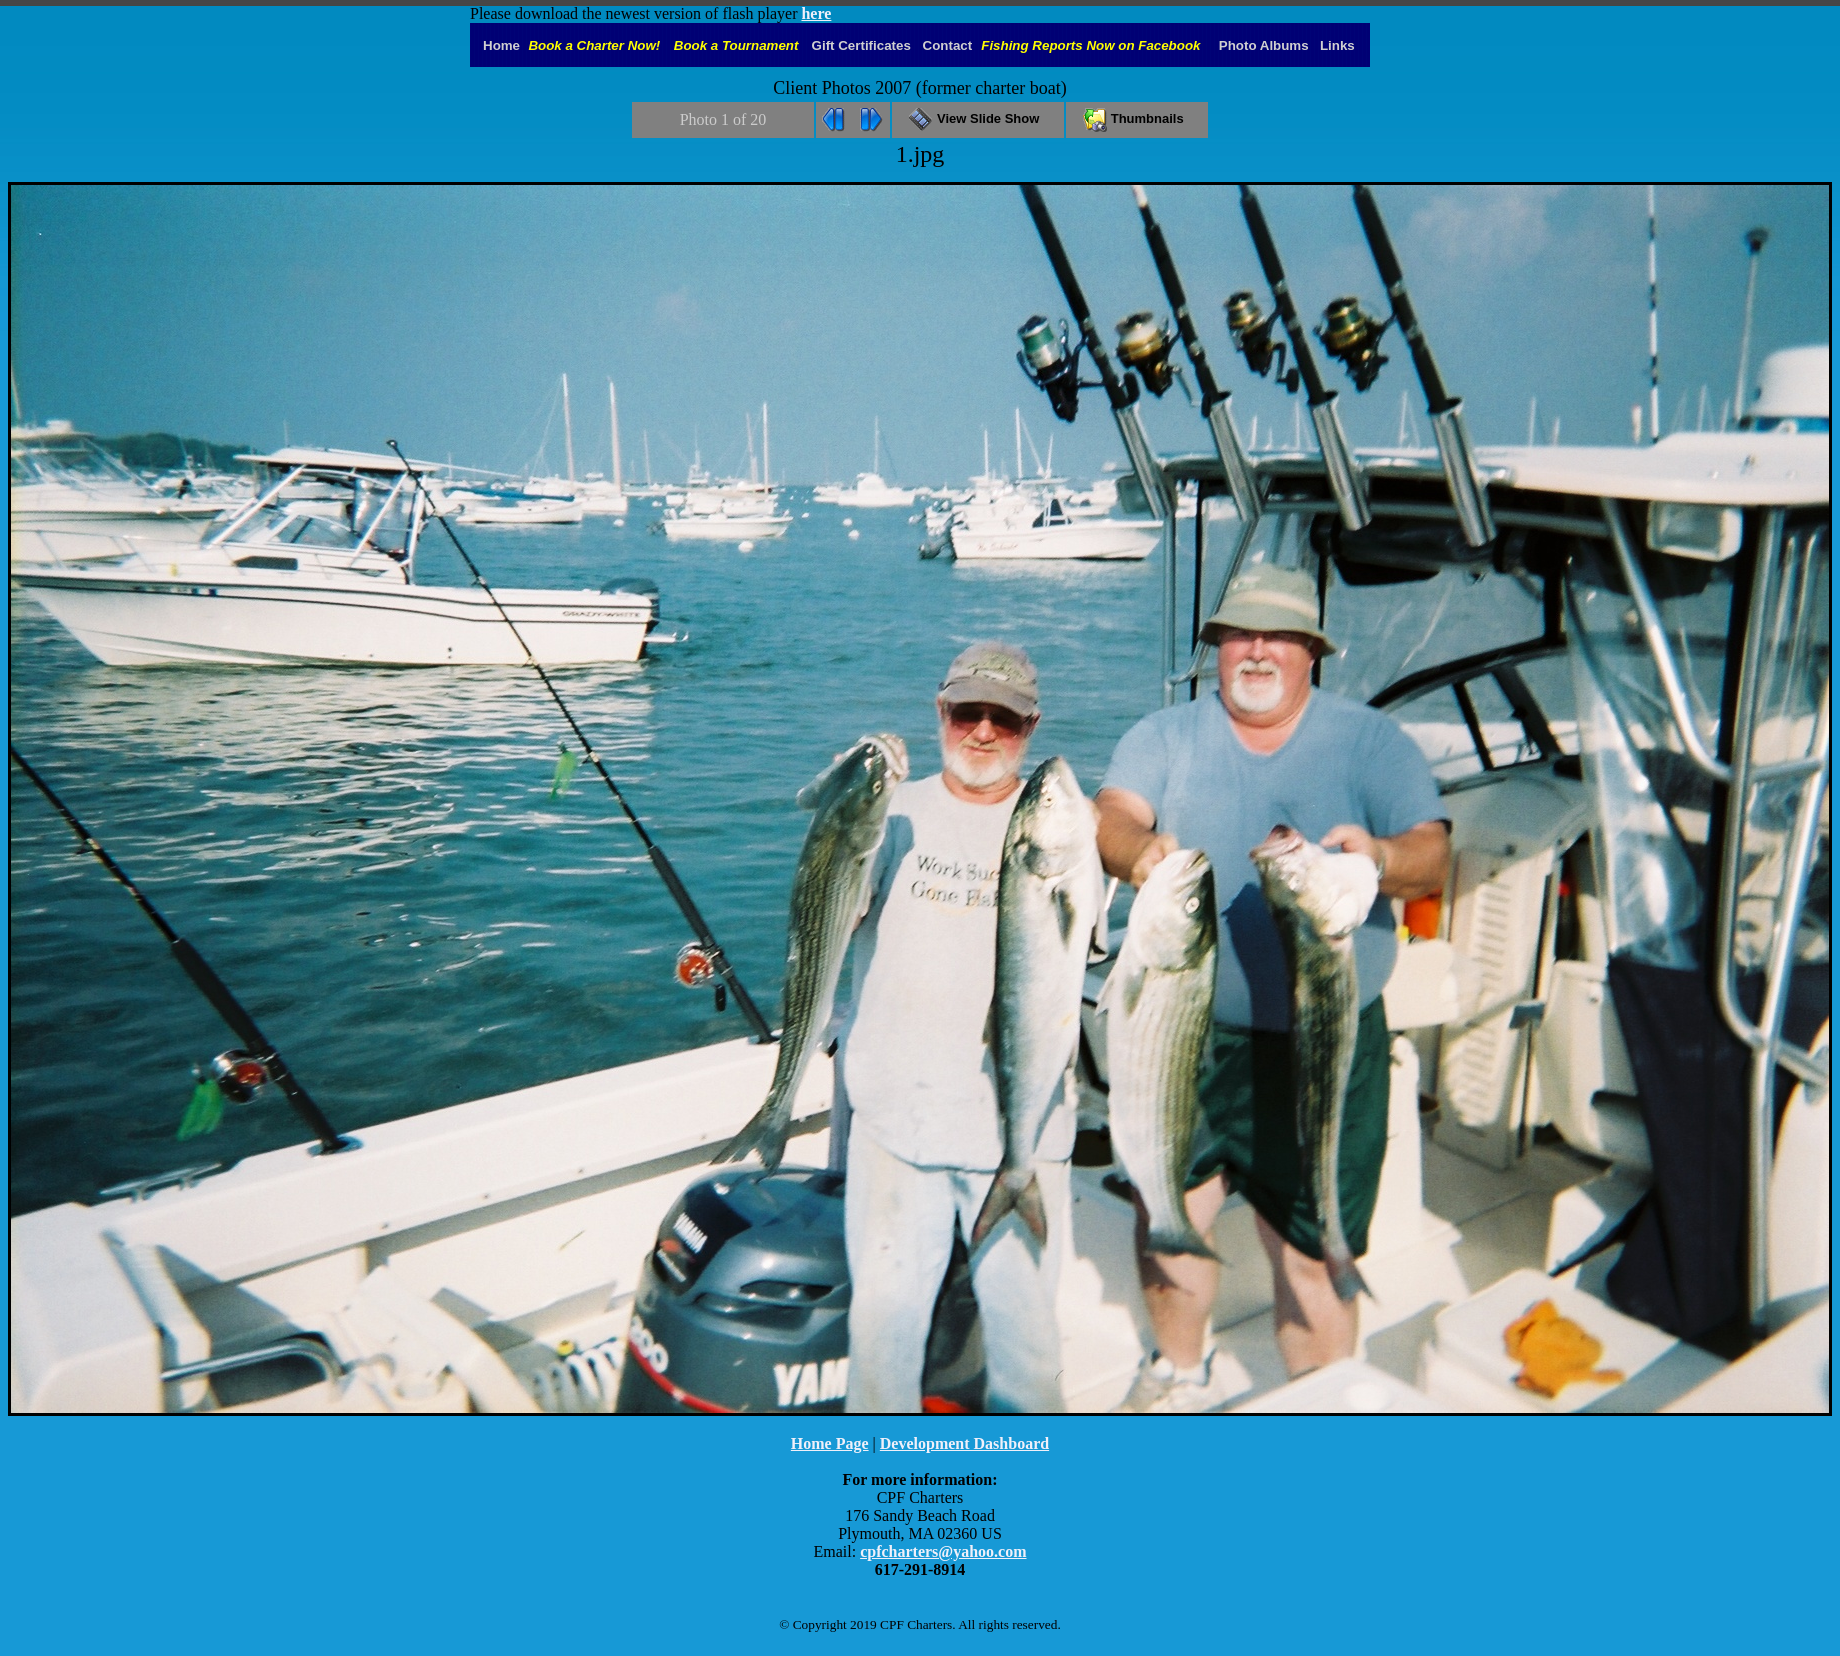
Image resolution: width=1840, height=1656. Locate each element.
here (816, 13)
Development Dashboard (964, 1443)
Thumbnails (1137, 118)
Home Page (830, 1443)
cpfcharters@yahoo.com (943, 1551)
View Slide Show (977, 118)
